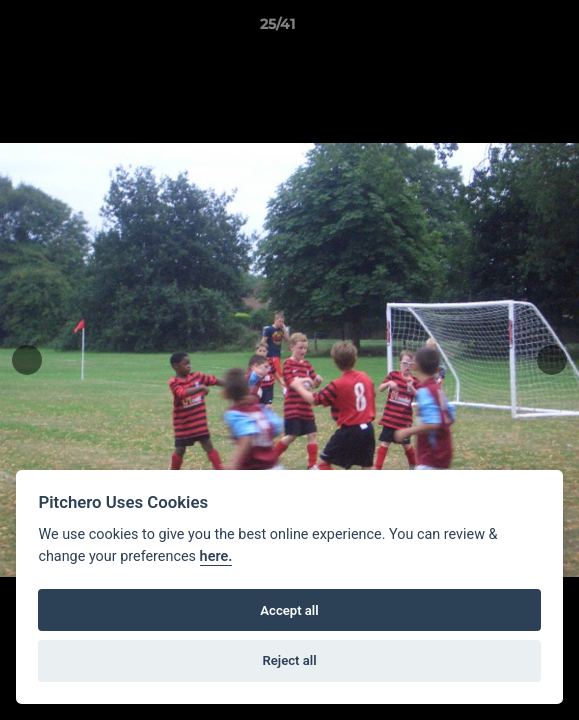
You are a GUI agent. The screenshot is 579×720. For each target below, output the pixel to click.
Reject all (289, 660)
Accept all (289, 610)
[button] (507, 29)
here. (216, 556)
